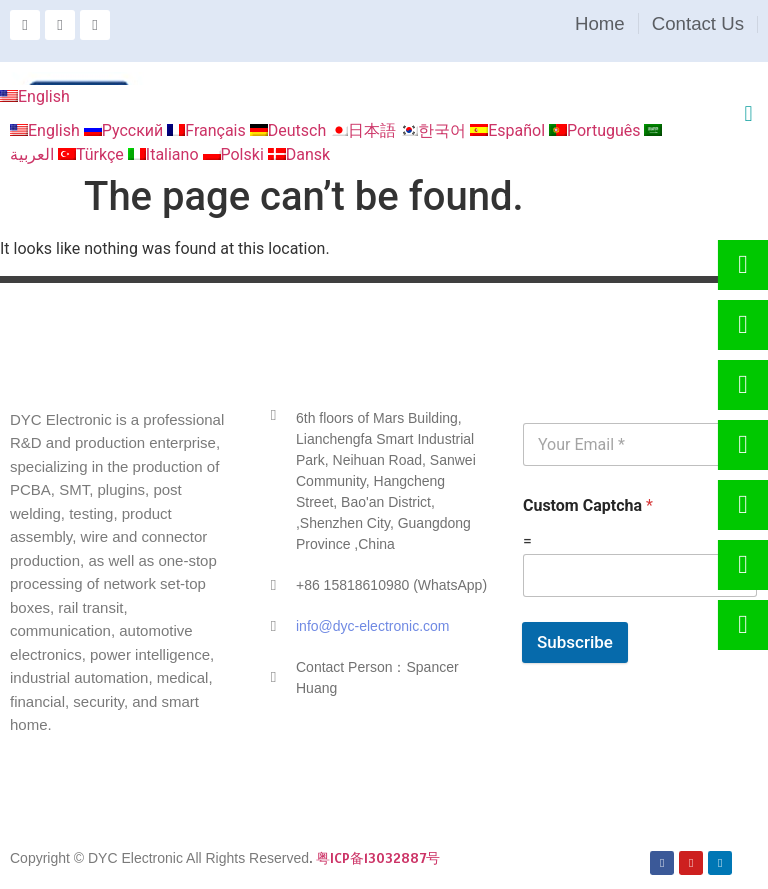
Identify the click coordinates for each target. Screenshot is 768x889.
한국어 (435, 130)
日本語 (365, 130)
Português (597, 130)
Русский (126, 130)
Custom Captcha (588, 505)
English (35, 96)
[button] (748, 113)
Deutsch (290, 130)
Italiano (165, 154)
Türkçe (93, 154)
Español (509, 130)
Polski (235, 154)
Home (600, 23)
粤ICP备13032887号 (378, 858)
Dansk (299, 154)
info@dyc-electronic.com (373, 626)
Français (208, 130)
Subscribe (575, 642)
